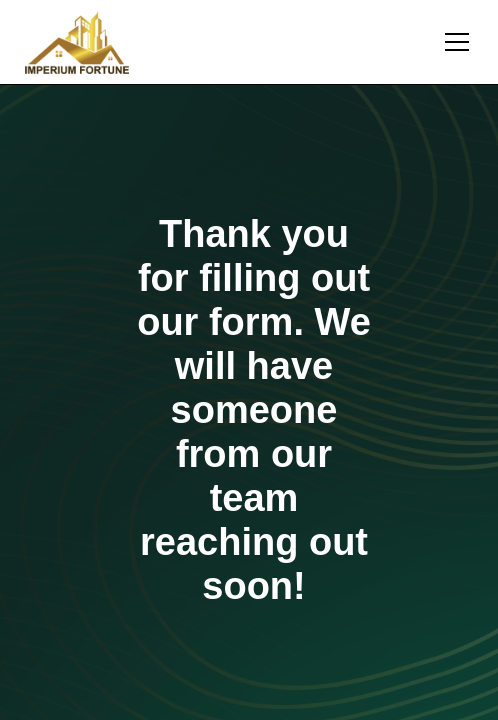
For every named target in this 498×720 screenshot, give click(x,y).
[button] (453, 42)
